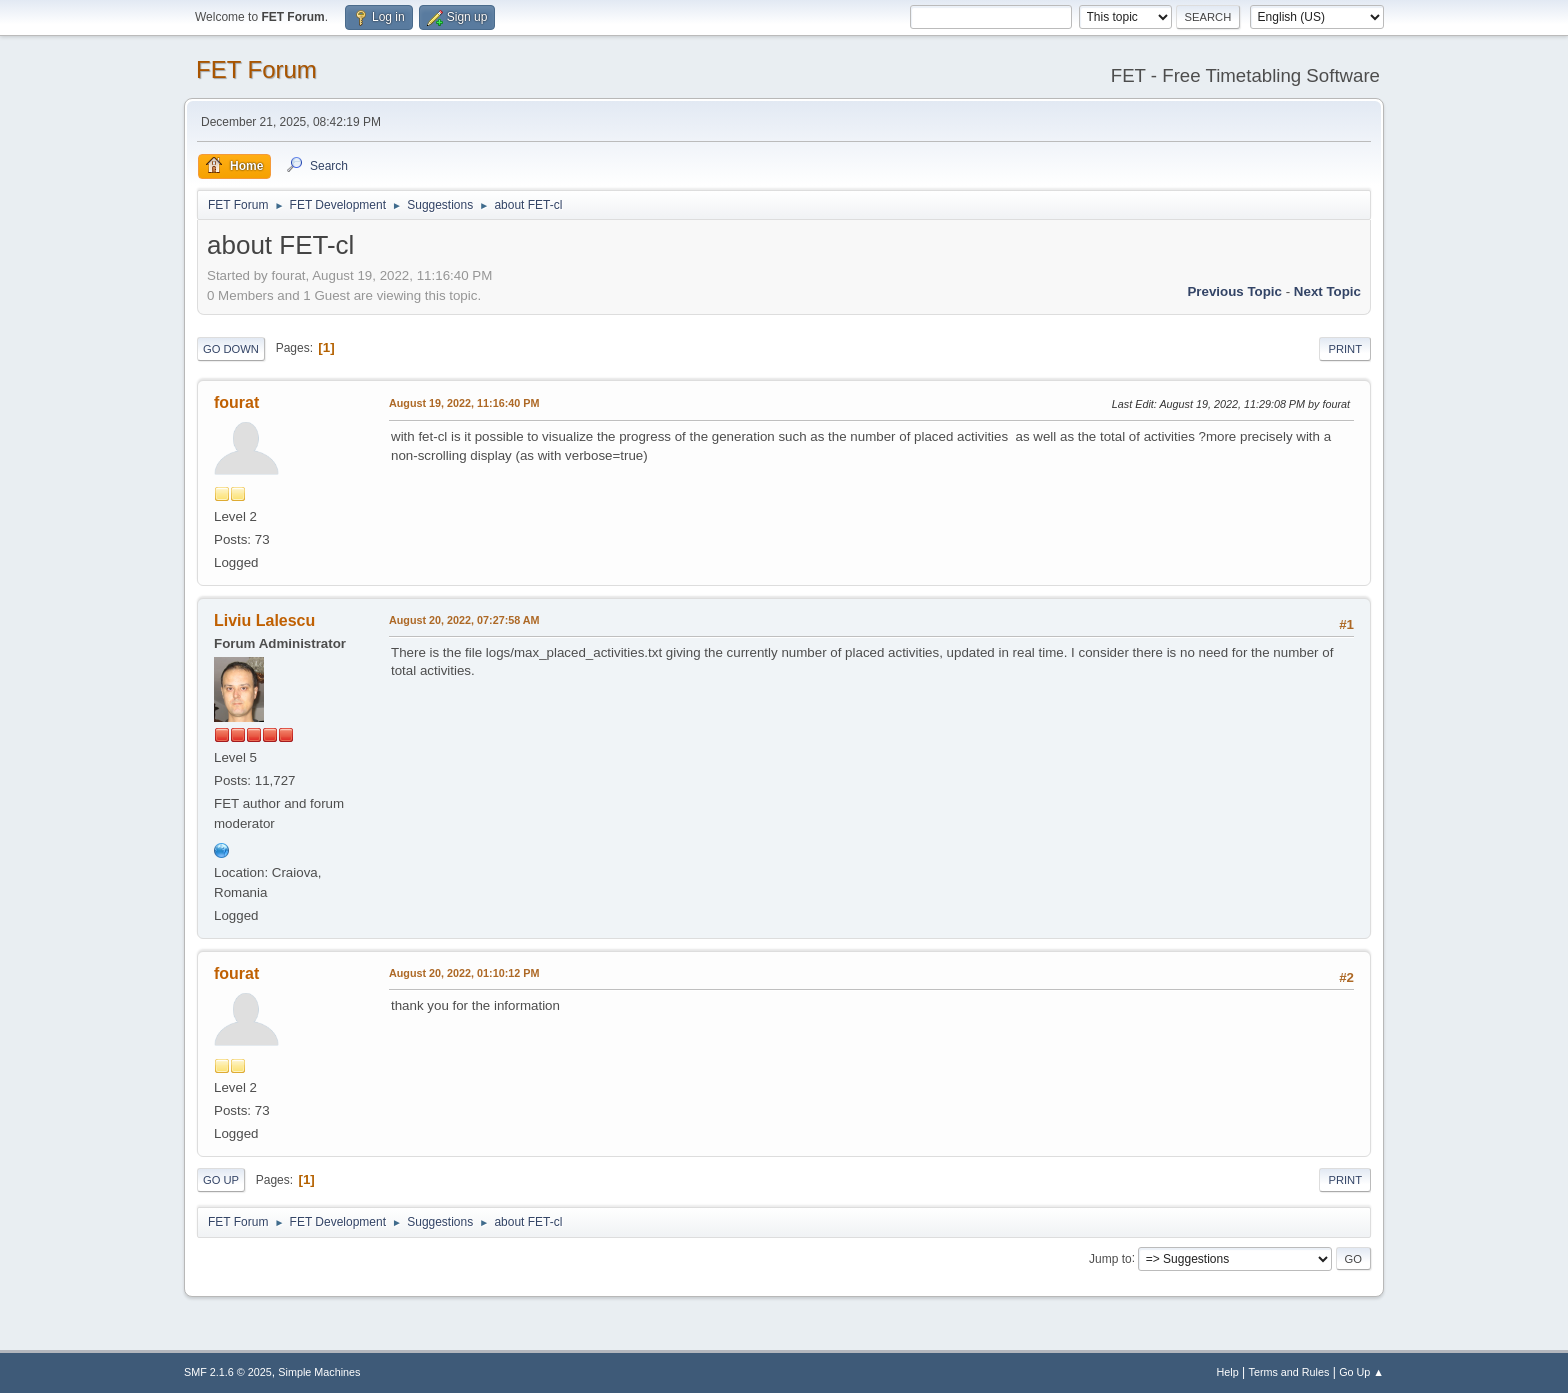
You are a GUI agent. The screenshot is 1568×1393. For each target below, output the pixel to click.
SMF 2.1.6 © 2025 (228, 1372)
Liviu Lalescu (264, 620)
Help (1228, 1372)
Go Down (231, 349)
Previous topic (1234, 291)
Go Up (221, 1180)
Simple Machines (319, 1372)
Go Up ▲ (1361, 1372)
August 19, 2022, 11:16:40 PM (464, 403)
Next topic (1327, 291)
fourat (236, 402)
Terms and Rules (1289, 1372)
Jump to (1110, 1258)
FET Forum (256, 69)
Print (1345, 349)
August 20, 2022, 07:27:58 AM (464, 620)
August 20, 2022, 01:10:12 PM (464, 973)
